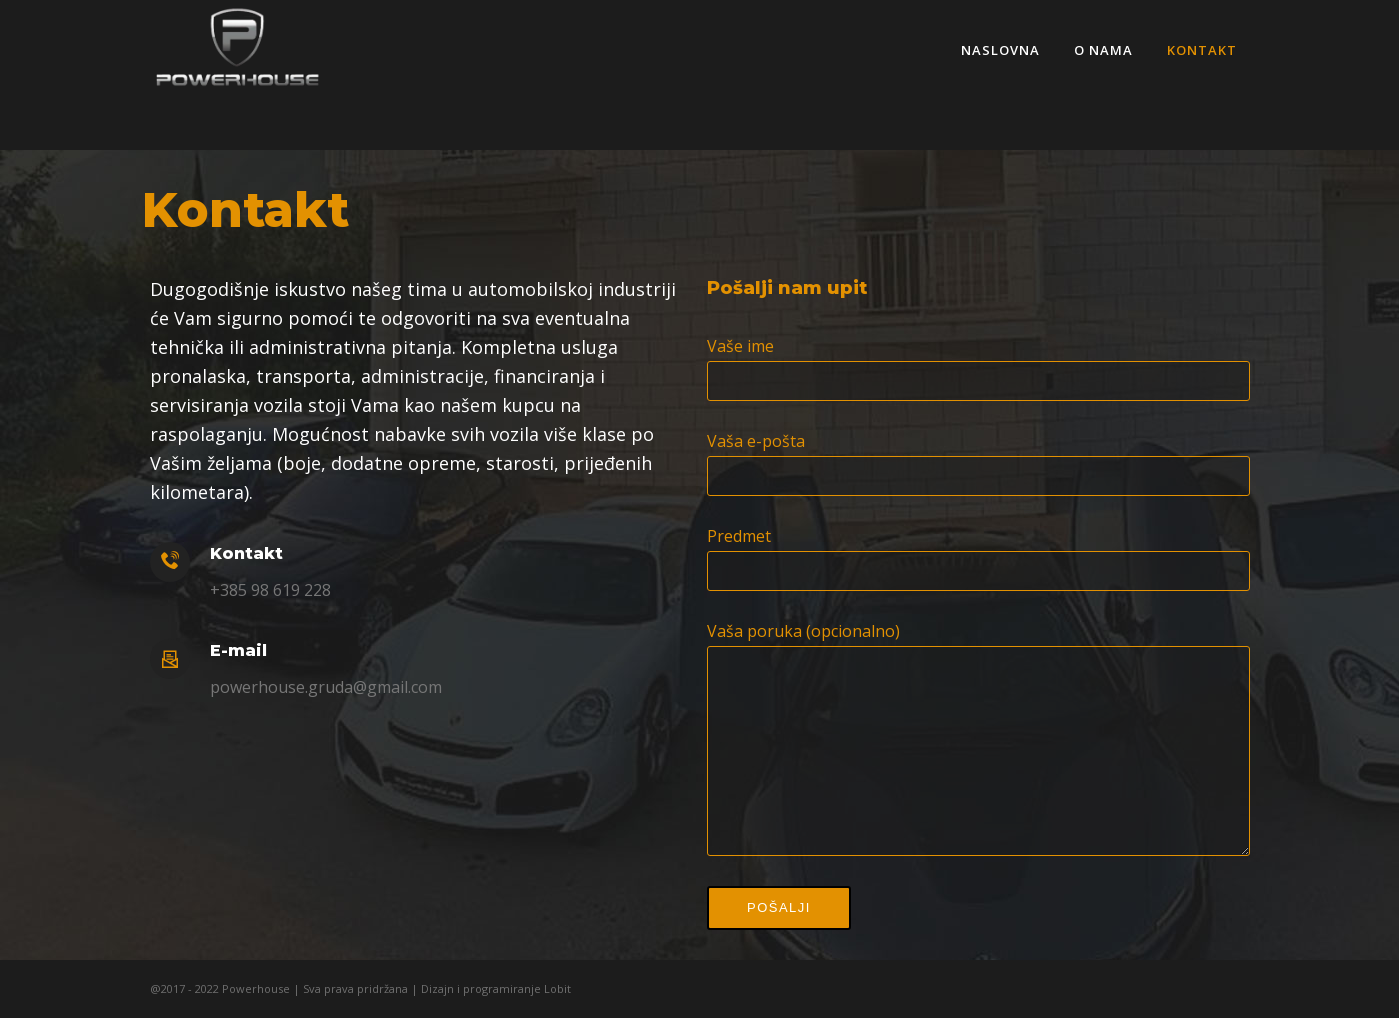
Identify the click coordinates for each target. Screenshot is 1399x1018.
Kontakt (1203, 50)
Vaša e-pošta (978, 441)
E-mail (238, 650)
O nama (1104, 50)
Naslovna (1001, 50)
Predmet (978, 536)
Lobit (556, 988)
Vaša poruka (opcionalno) (978, 631)
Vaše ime (978, 346)
